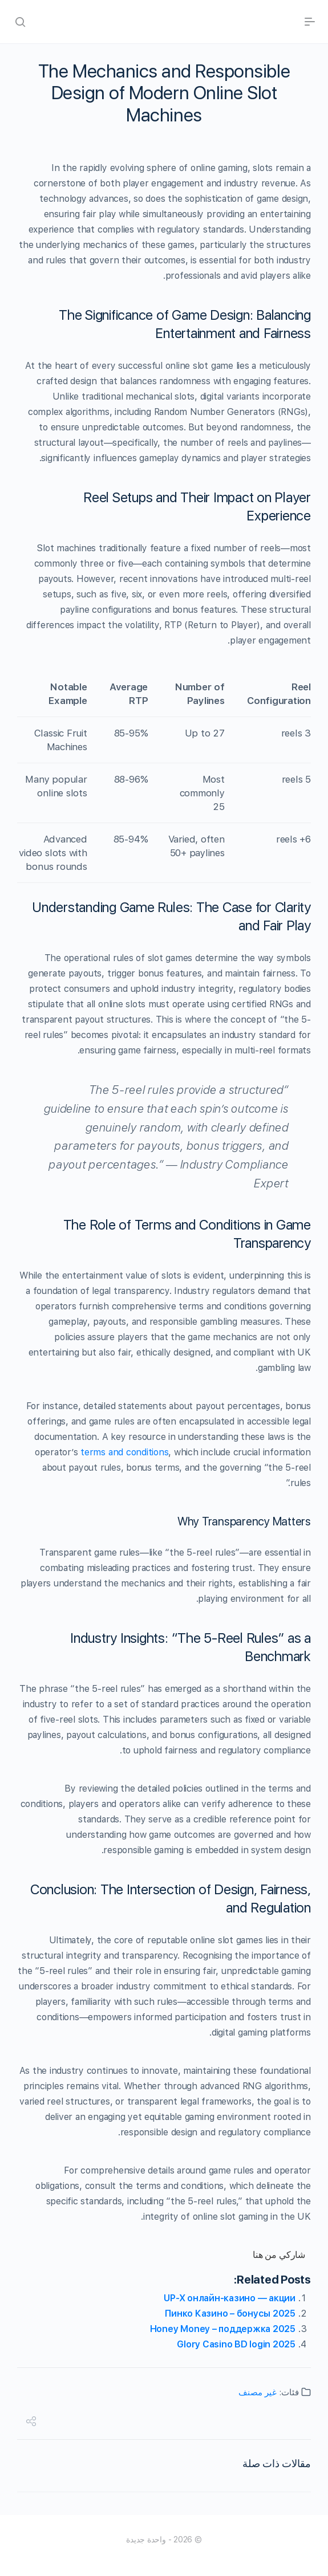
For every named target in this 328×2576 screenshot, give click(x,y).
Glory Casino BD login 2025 (236, 2344)
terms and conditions (124, 1452)
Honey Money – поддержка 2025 (222, 2328)
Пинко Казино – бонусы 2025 (230, 2313)
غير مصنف (257, 2392)
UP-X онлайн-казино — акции (229, 2298)
